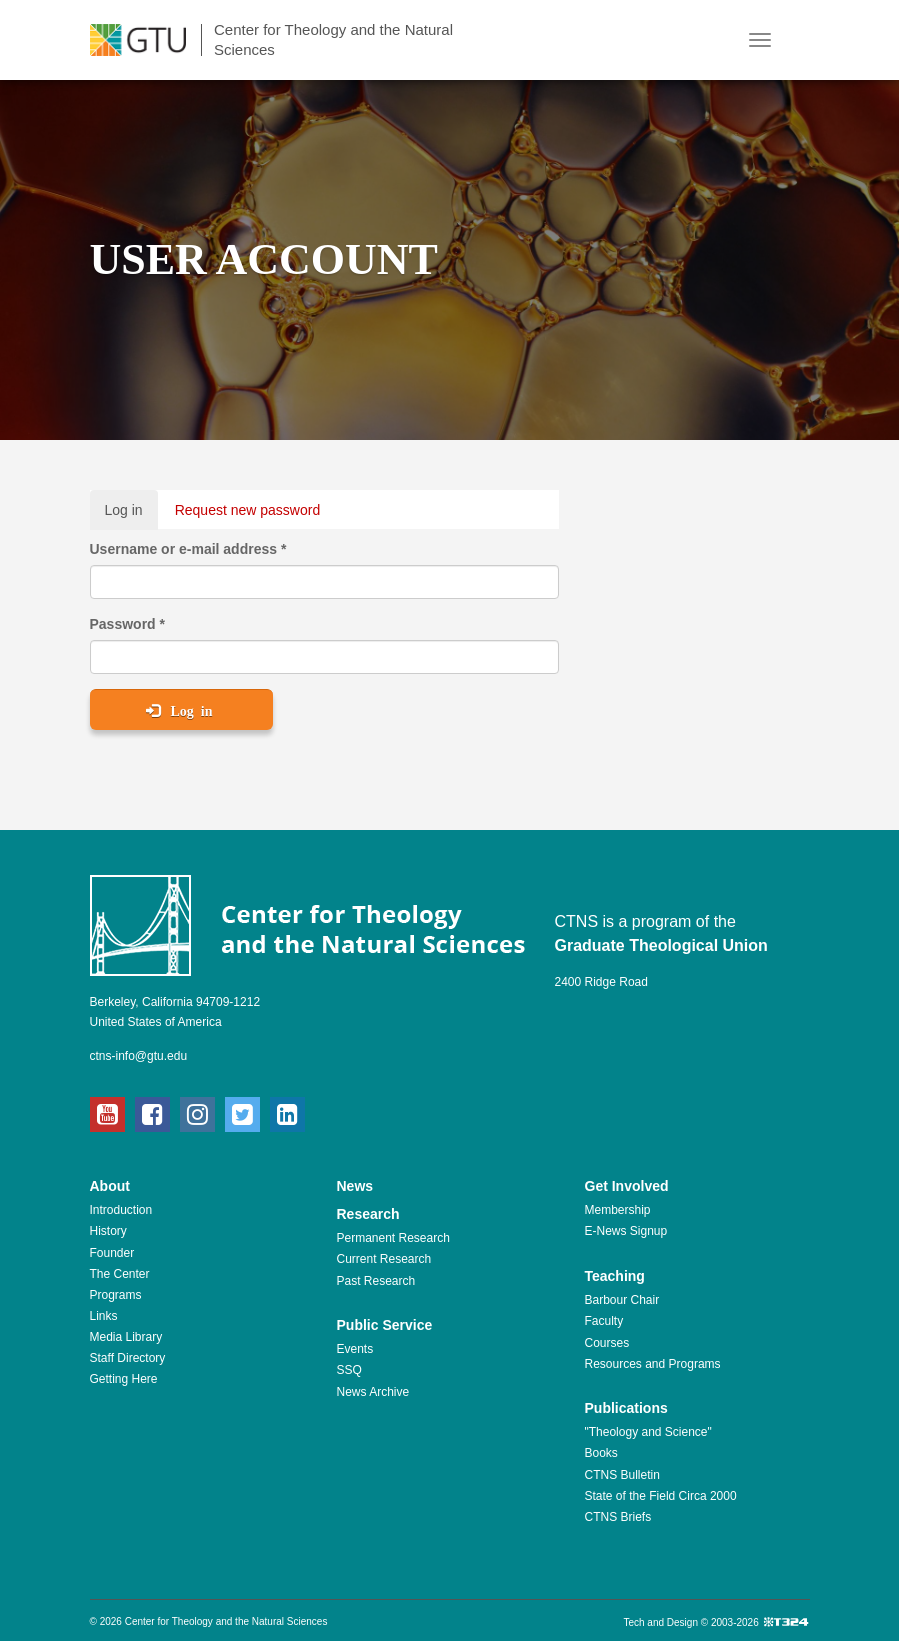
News (355, 1186)
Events (355, 1349)
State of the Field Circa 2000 (661, 1496)
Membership (618, 1210)
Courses (607, 1343)
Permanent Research (393, 1238)
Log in (131, 515)
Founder (112, 1253)
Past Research (376, 1281)
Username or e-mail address (188, 549)
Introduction (121, 1210)
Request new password (248, 510)
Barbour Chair (622, 1300)
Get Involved (627, 1186)
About (110, 1186)
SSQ (349, 1370)
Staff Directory (128, 1358)
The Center (120, 1274)
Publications (626, 1408)
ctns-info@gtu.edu (139, 1056)
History (108, 1231)
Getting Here (124, 1379)
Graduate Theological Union (661, 945)
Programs (116, 1295)
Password (127, 624)
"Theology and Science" (648, 1432)
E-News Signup (626, 1231)
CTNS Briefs (618, 1517)
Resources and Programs (653, 1364)
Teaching (615, 1276)
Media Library (126, 1337)
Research (368, 1214)
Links (104, 1316)
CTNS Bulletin (622, 1475)
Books (601, 1453)
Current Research (384, 1259)
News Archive (373, 1392)
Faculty (604, 1321)
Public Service (385, 1325)
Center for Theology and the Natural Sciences (333, 39)
